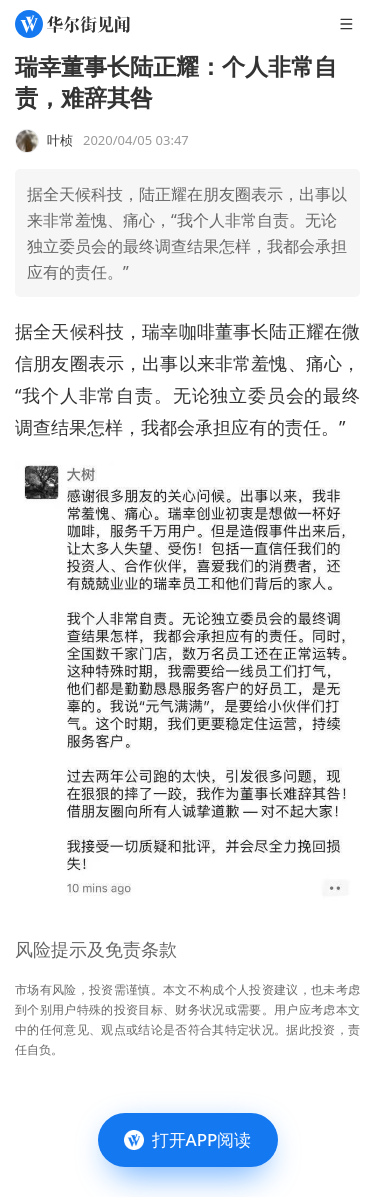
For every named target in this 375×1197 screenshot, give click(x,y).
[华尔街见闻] (72, 24)
